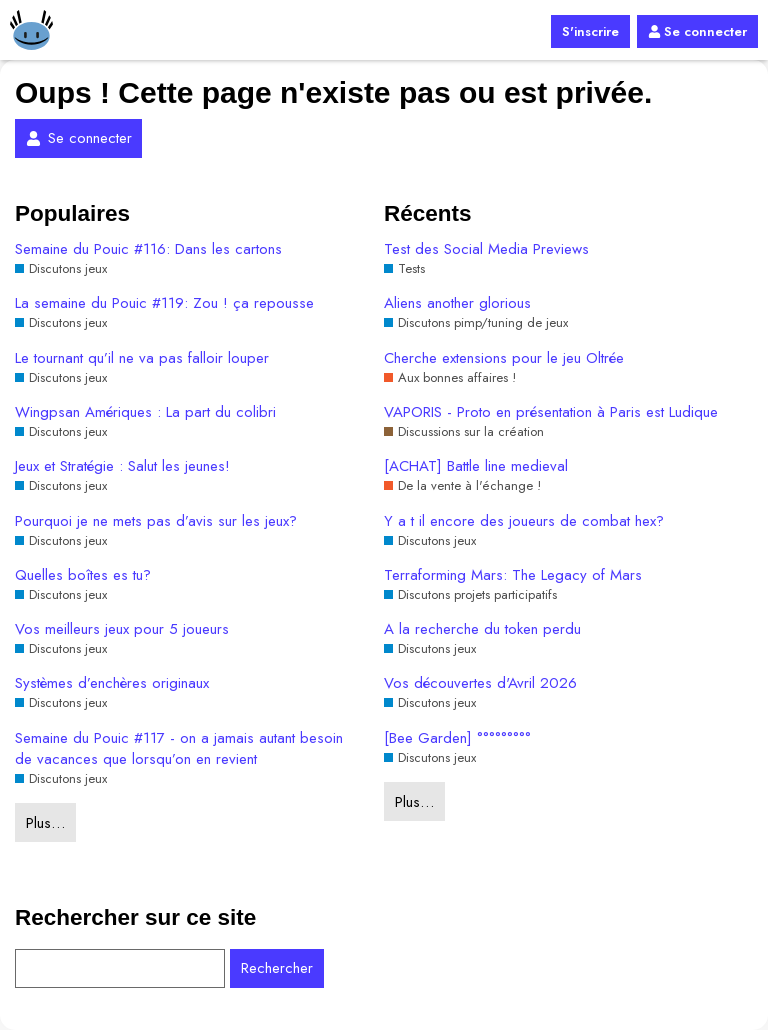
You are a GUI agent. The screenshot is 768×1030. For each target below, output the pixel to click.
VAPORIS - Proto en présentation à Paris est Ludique (551, 412)
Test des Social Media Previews (486, 249)
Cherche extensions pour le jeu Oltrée (504, 358)
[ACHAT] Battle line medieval (476, 466)
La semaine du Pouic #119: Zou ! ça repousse (164, 303)
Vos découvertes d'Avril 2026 (480, 683)
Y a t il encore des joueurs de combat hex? (524, 521)
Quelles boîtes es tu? (83, 575)
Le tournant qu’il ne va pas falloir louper (142, 358)
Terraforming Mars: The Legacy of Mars (513, 575)
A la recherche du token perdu (482, 629)
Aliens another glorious (457, 303)
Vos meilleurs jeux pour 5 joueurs (122, 629)
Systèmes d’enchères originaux (112, 683)
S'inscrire (590, 31)
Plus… (45, 823)
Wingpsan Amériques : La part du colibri (145, 412)
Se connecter (697, 31)
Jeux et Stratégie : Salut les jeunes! (122, 466)
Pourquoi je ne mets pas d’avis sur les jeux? (156, 521)
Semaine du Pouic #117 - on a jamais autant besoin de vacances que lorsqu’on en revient (179, 749)
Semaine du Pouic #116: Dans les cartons (148, 249)
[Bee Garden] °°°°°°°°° (457, 738)
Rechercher (277, 968)
